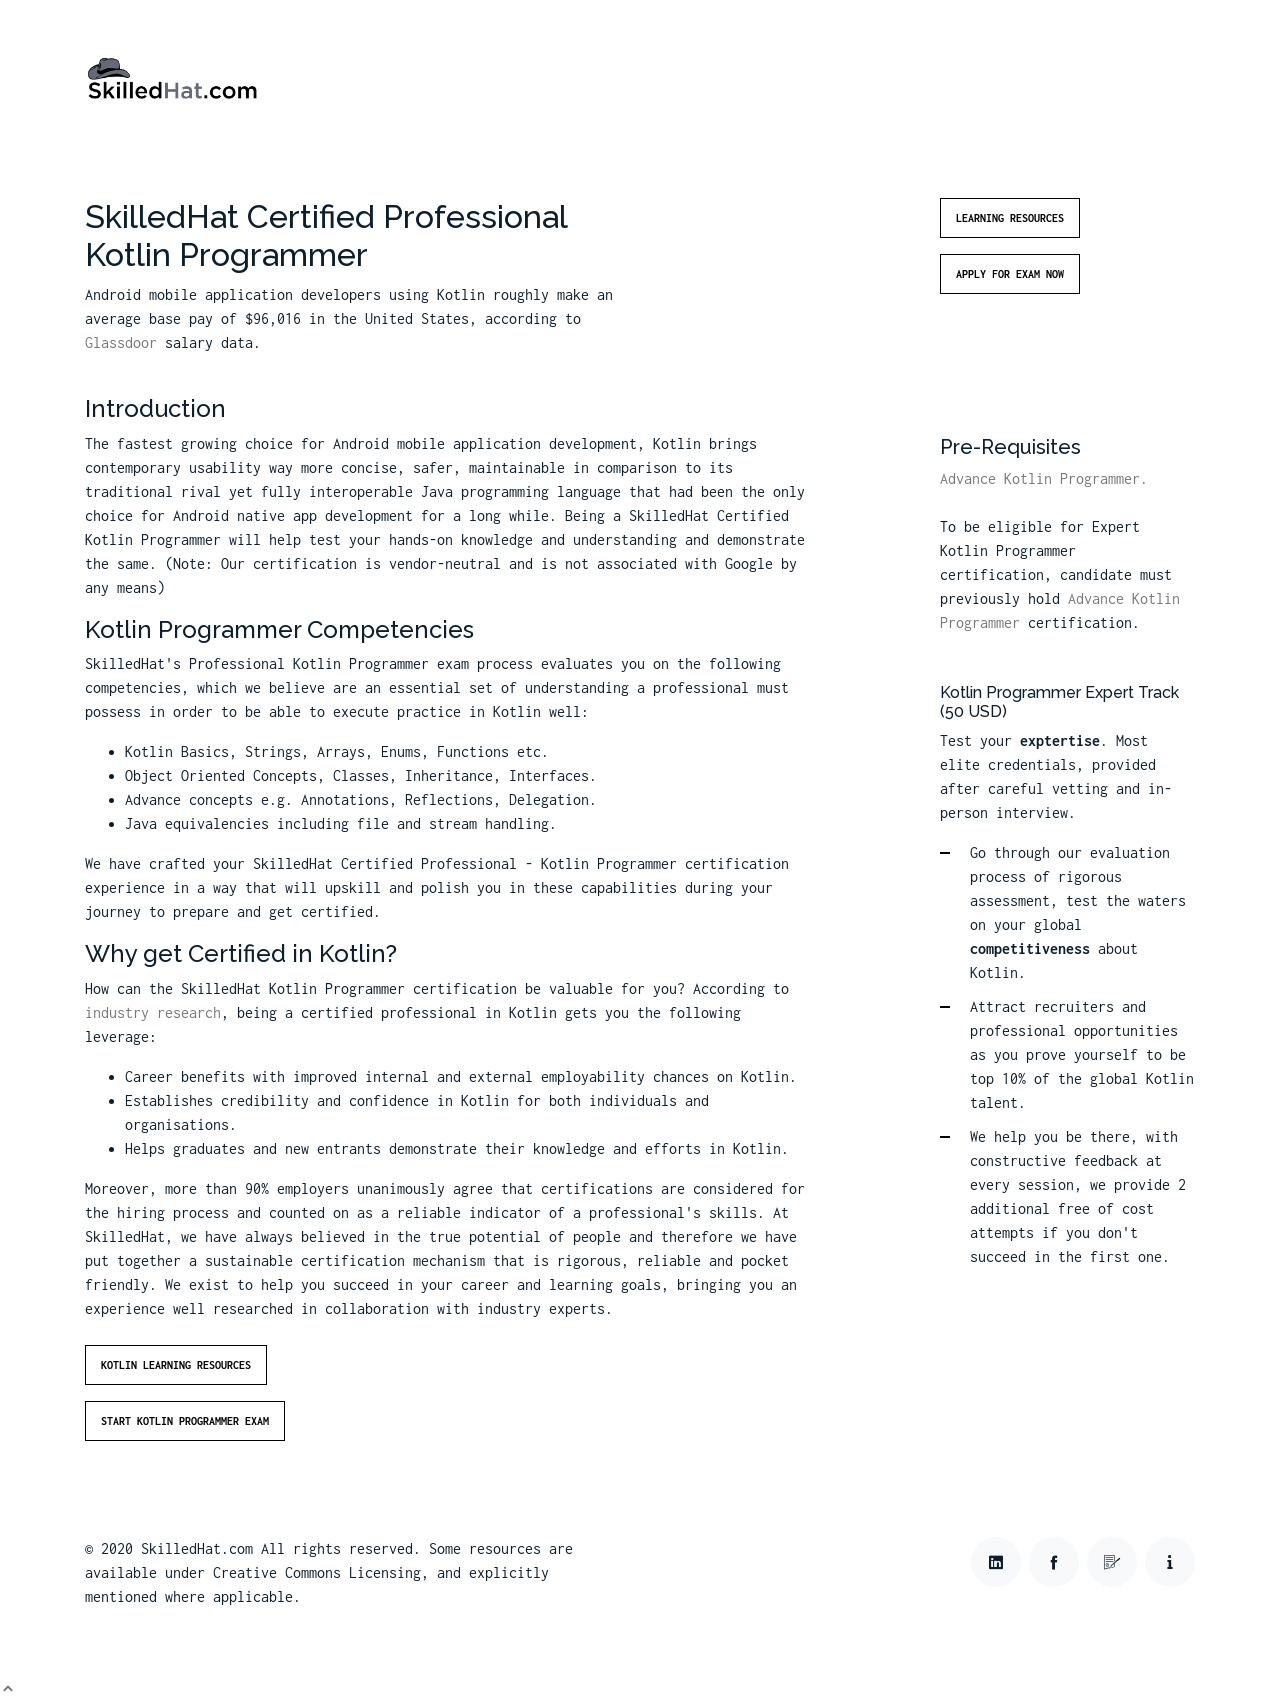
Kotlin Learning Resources (176, 1365)
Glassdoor (121, 342)
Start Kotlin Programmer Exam (185, 1421)
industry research (153, 1012)
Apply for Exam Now (1010, 274)
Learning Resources (1010, 218)
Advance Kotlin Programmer (1040, 478)
